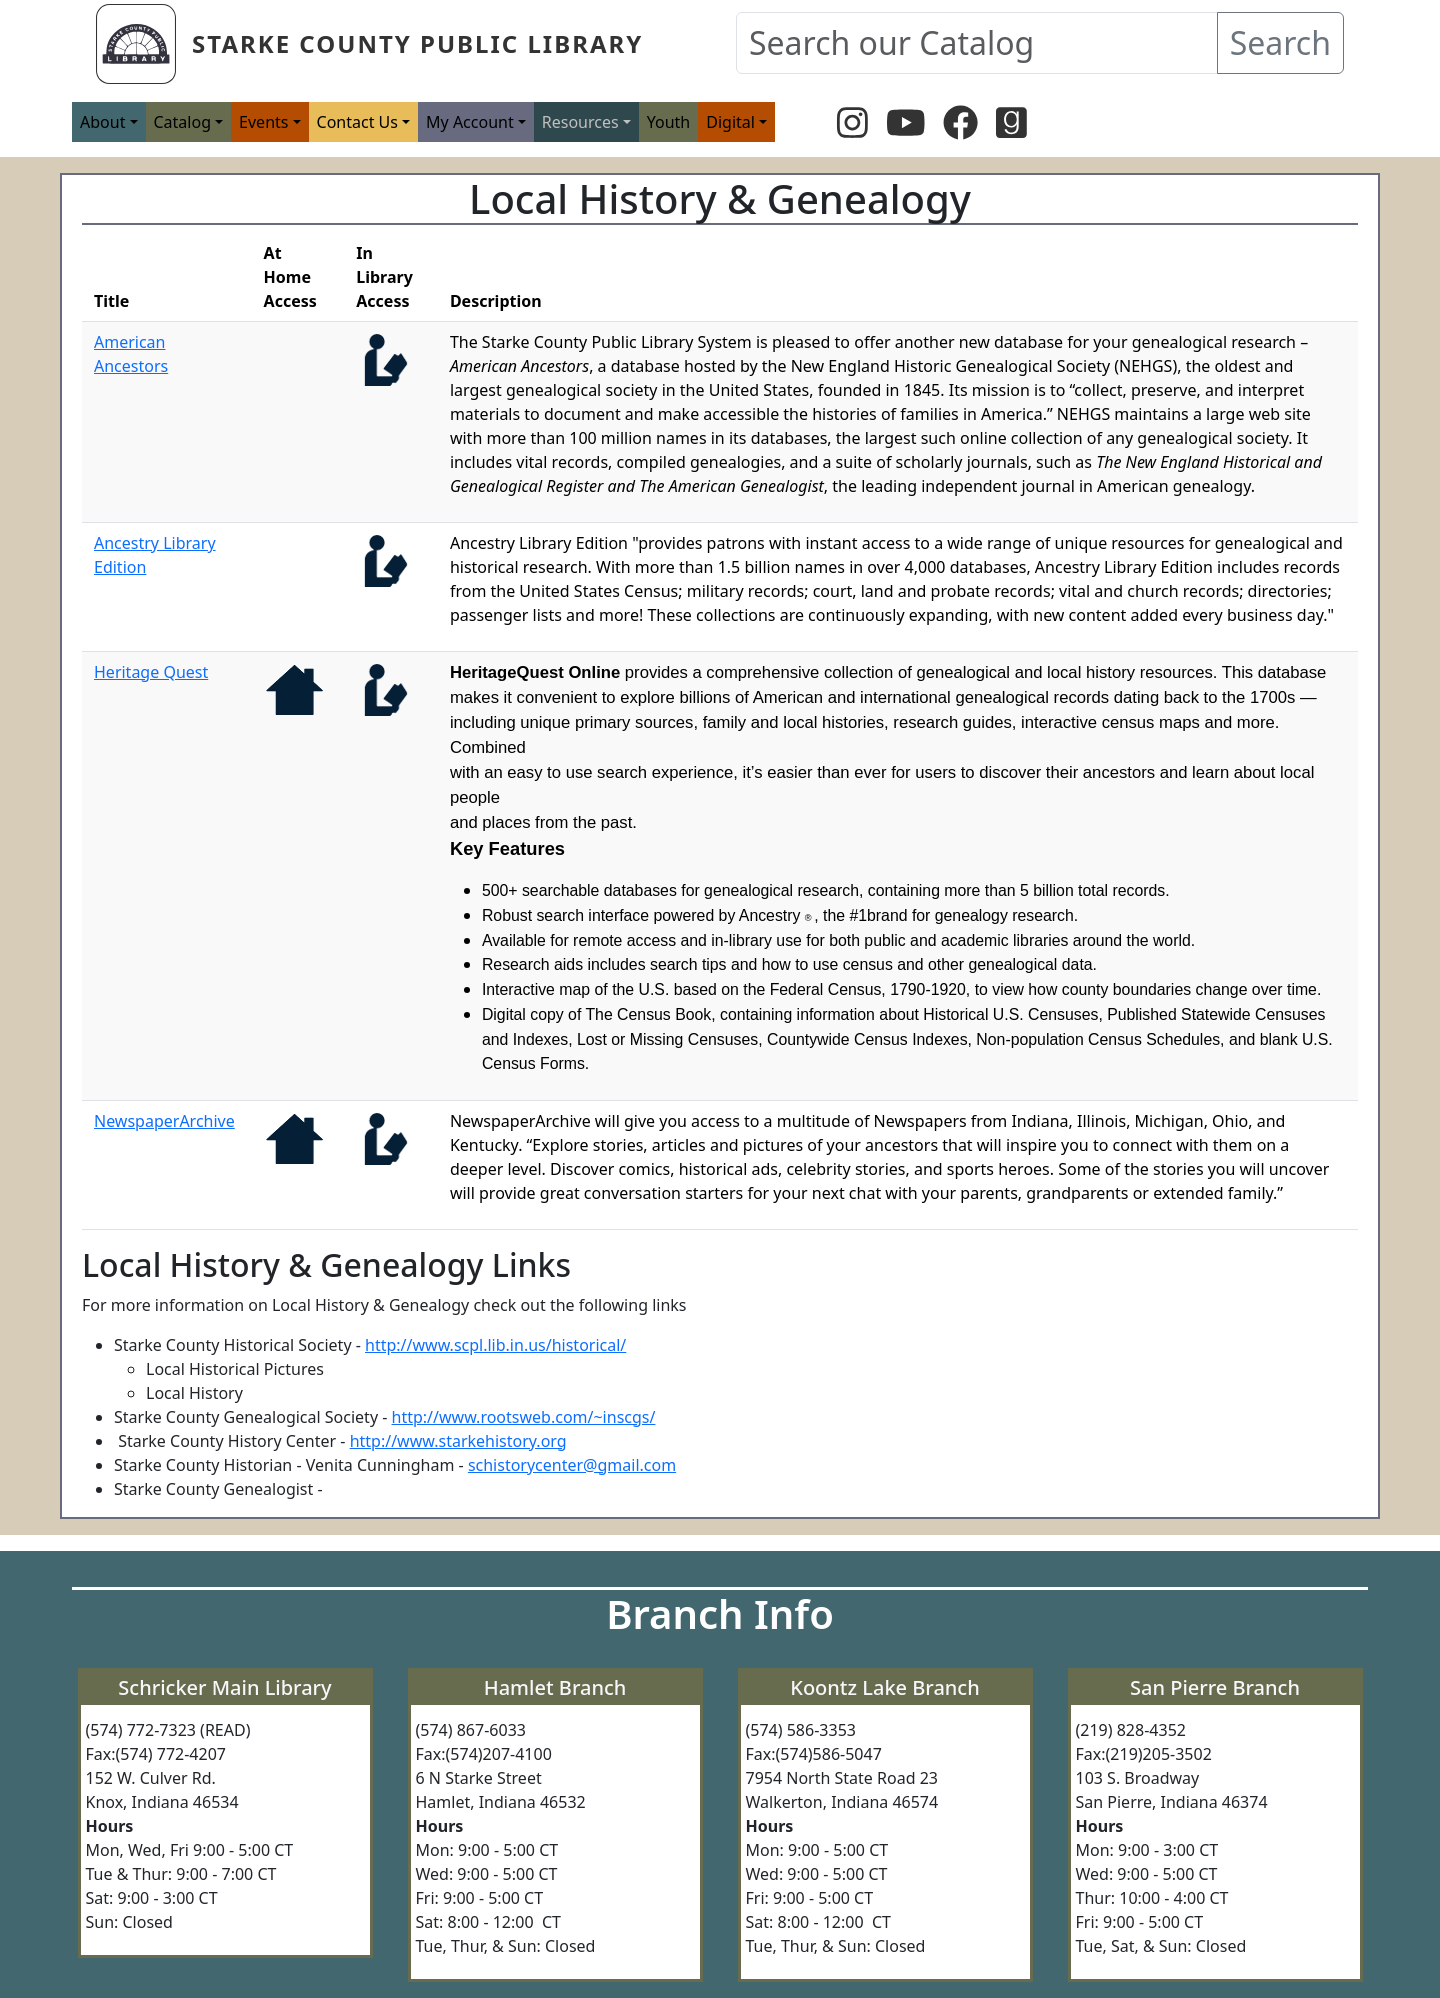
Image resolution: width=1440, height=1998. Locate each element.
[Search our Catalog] (977, 43)
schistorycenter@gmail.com (572, 1465)
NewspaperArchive (164, 1121)
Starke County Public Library (417, 43)
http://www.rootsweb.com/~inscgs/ (524, 1417)
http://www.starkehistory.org (458, 1441)
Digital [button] (730, 122)
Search (1280, 42)
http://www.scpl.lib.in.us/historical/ (495, 1345)
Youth (669, 122)
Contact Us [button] (357, 122)
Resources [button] (580, 122)
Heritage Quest (151, 672)
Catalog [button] (183, 122)
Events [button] (263, 122)
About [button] (102, 122)
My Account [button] (470, 122)
